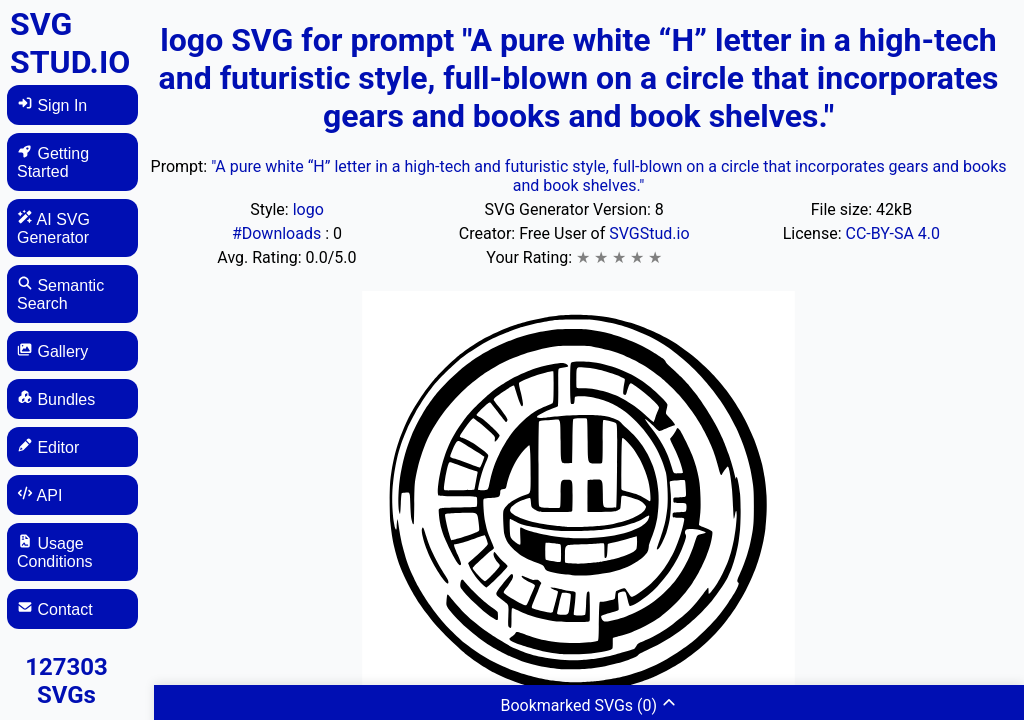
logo (308, 209)
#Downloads (278, 233)
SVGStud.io (649, 233)
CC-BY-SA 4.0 (893, 233)
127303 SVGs (66, 681)
